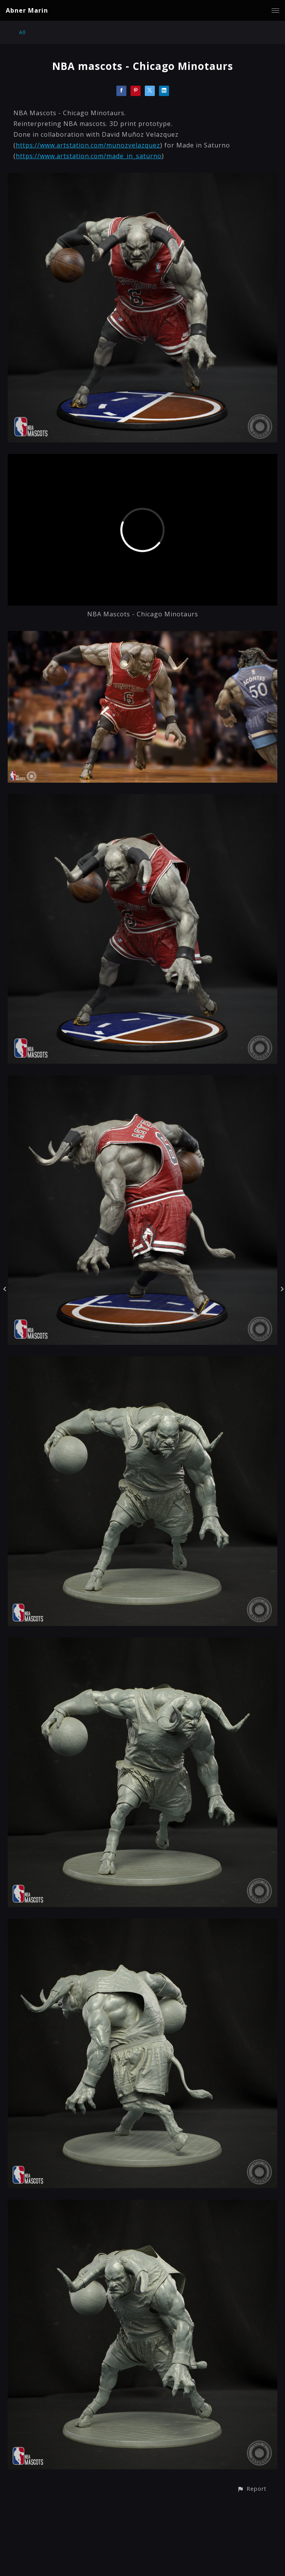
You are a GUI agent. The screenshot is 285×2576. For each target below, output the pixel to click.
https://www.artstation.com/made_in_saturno (89, 156)
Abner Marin (27, 10)
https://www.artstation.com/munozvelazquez (88, 145)
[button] (252, 2489)
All (22, 32)
